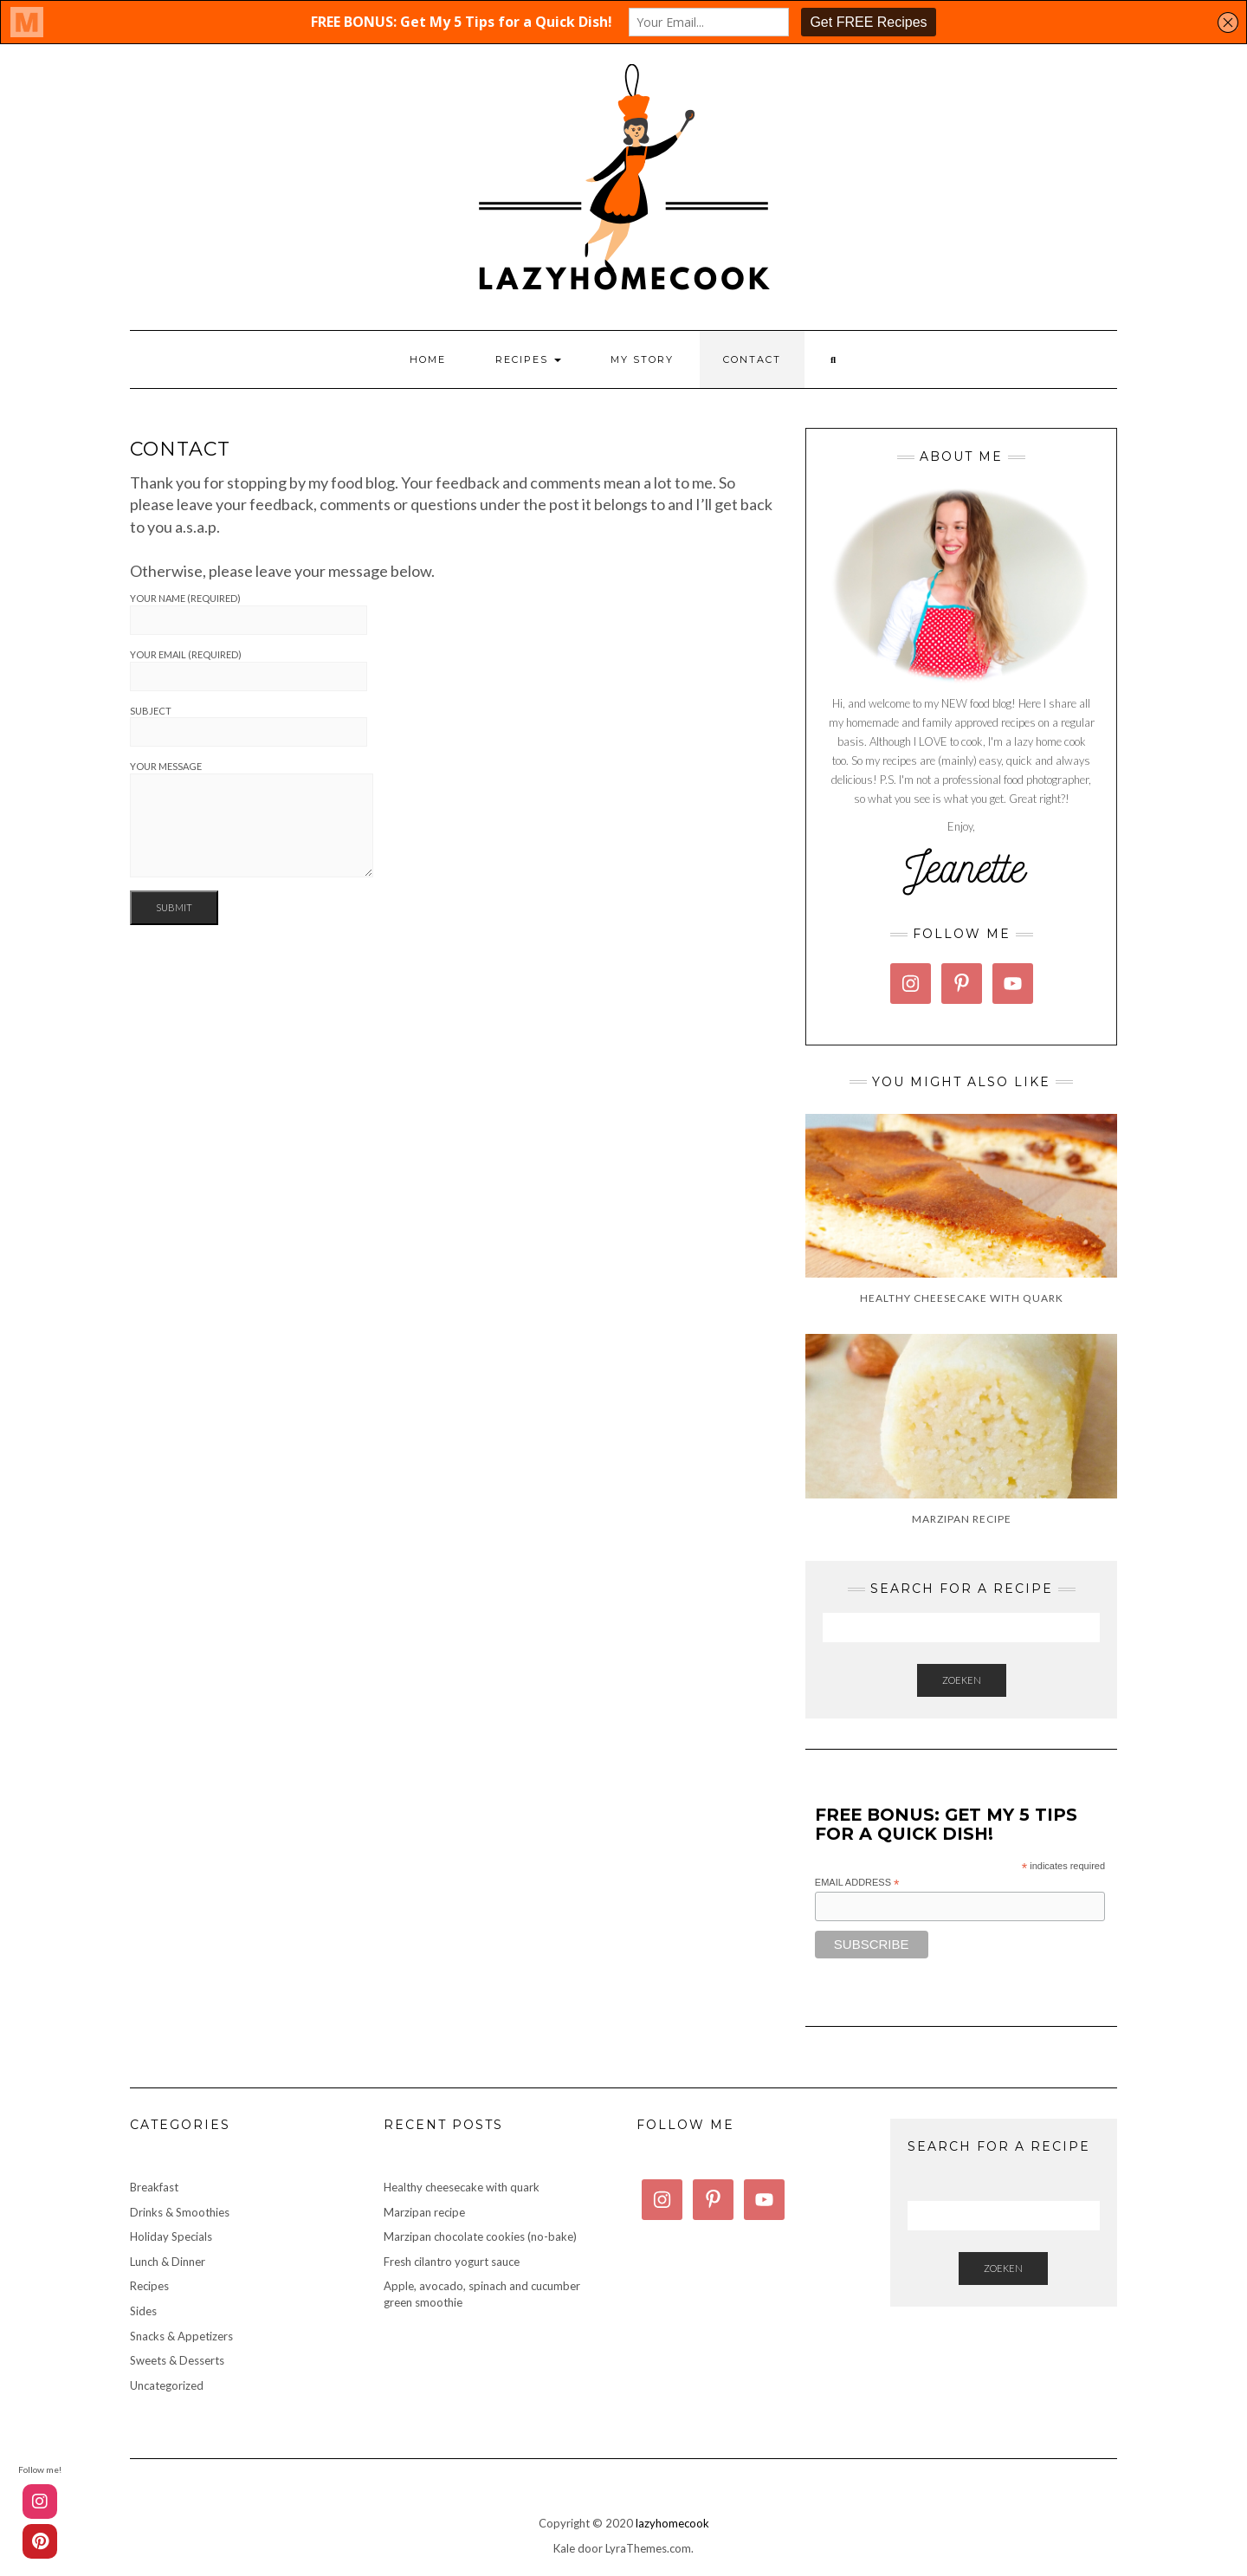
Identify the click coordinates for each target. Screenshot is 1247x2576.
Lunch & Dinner (167, 2262)
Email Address (857, 1883)
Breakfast (154, 2187)
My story (642, 359)
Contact (752, 359)
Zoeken (961, 1680)
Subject (248, 726)
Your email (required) (248, 670)
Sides (143, 2311)
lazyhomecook (672, 2523)
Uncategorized (167, 2385)
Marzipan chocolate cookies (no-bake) (480, 2236)
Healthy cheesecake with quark (462, 2187)
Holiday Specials (171, 2236)
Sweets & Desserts (177, 2360)
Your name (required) (248, 613)
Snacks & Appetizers (181, 2336)
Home (428, 359)
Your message (251, 819)
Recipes (528, 359)
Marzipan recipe (424, 2212)
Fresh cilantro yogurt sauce (452, 2262)
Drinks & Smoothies (179, 2212)
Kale (564, 2548)
